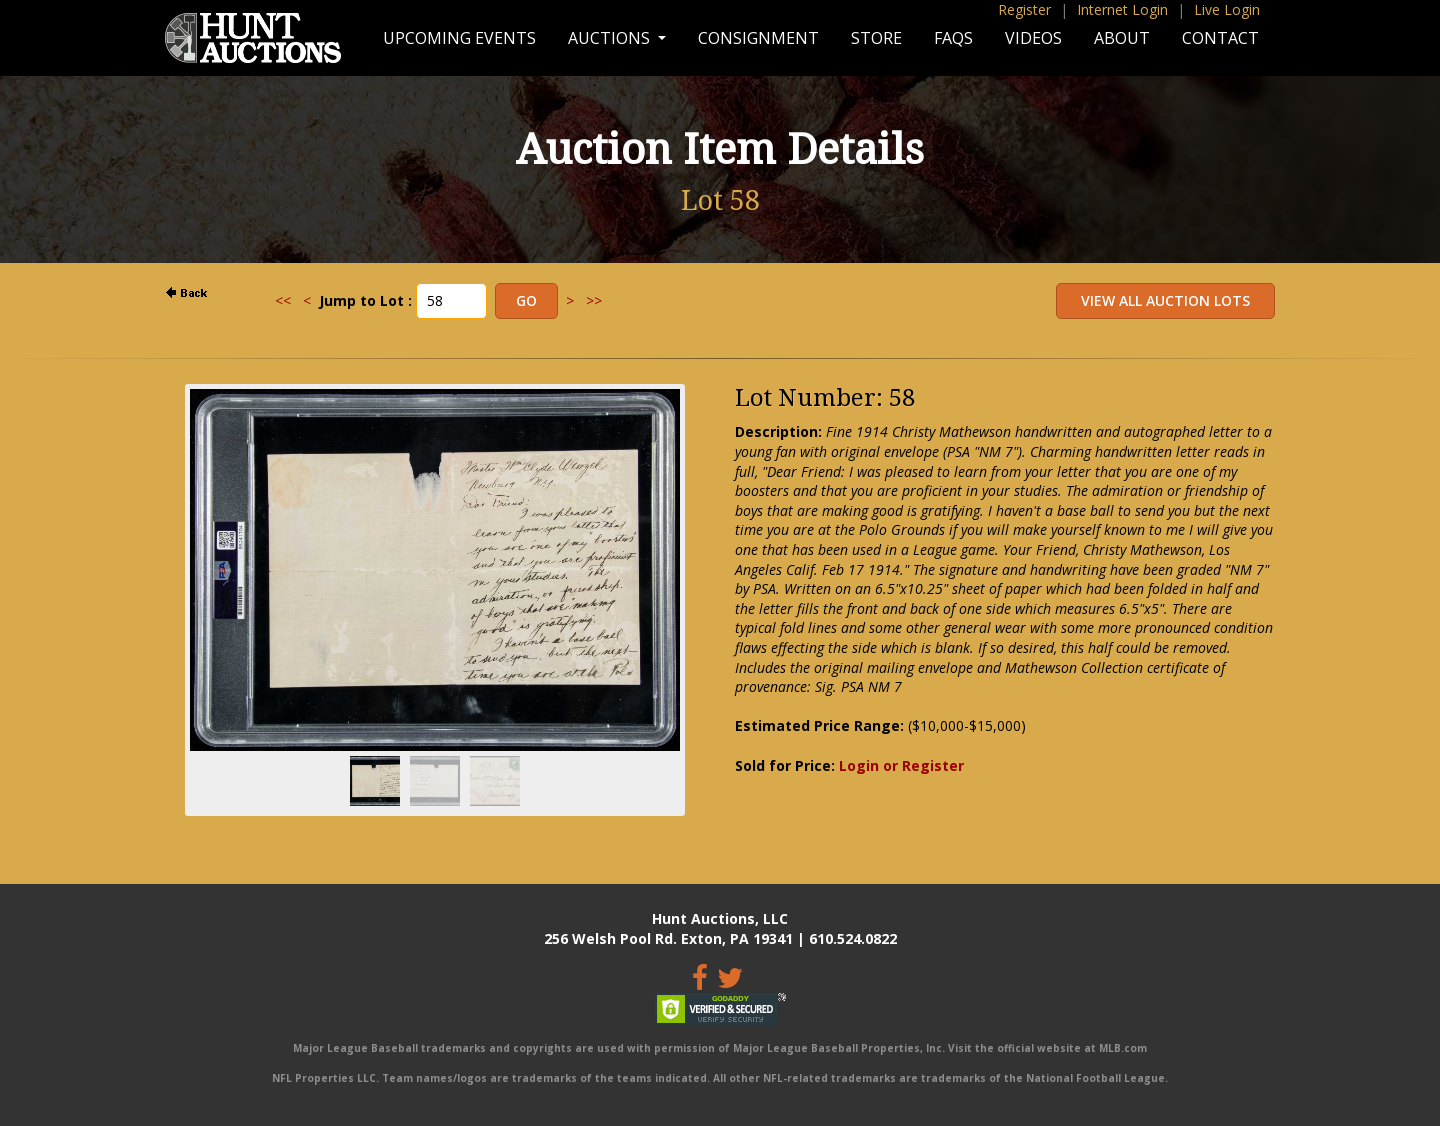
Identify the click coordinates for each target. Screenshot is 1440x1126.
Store (876, 38)
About (1122, 38)
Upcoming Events (459, 38)
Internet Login (1122, 9)
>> (594, 300)
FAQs (953, 38)
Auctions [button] (611, 38)
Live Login (1227, 9)
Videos (1033, 38)
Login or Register (901, 765)
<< (283, 300)
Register (1024, 9)
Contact (1220, 38)
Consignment (758, 38)
